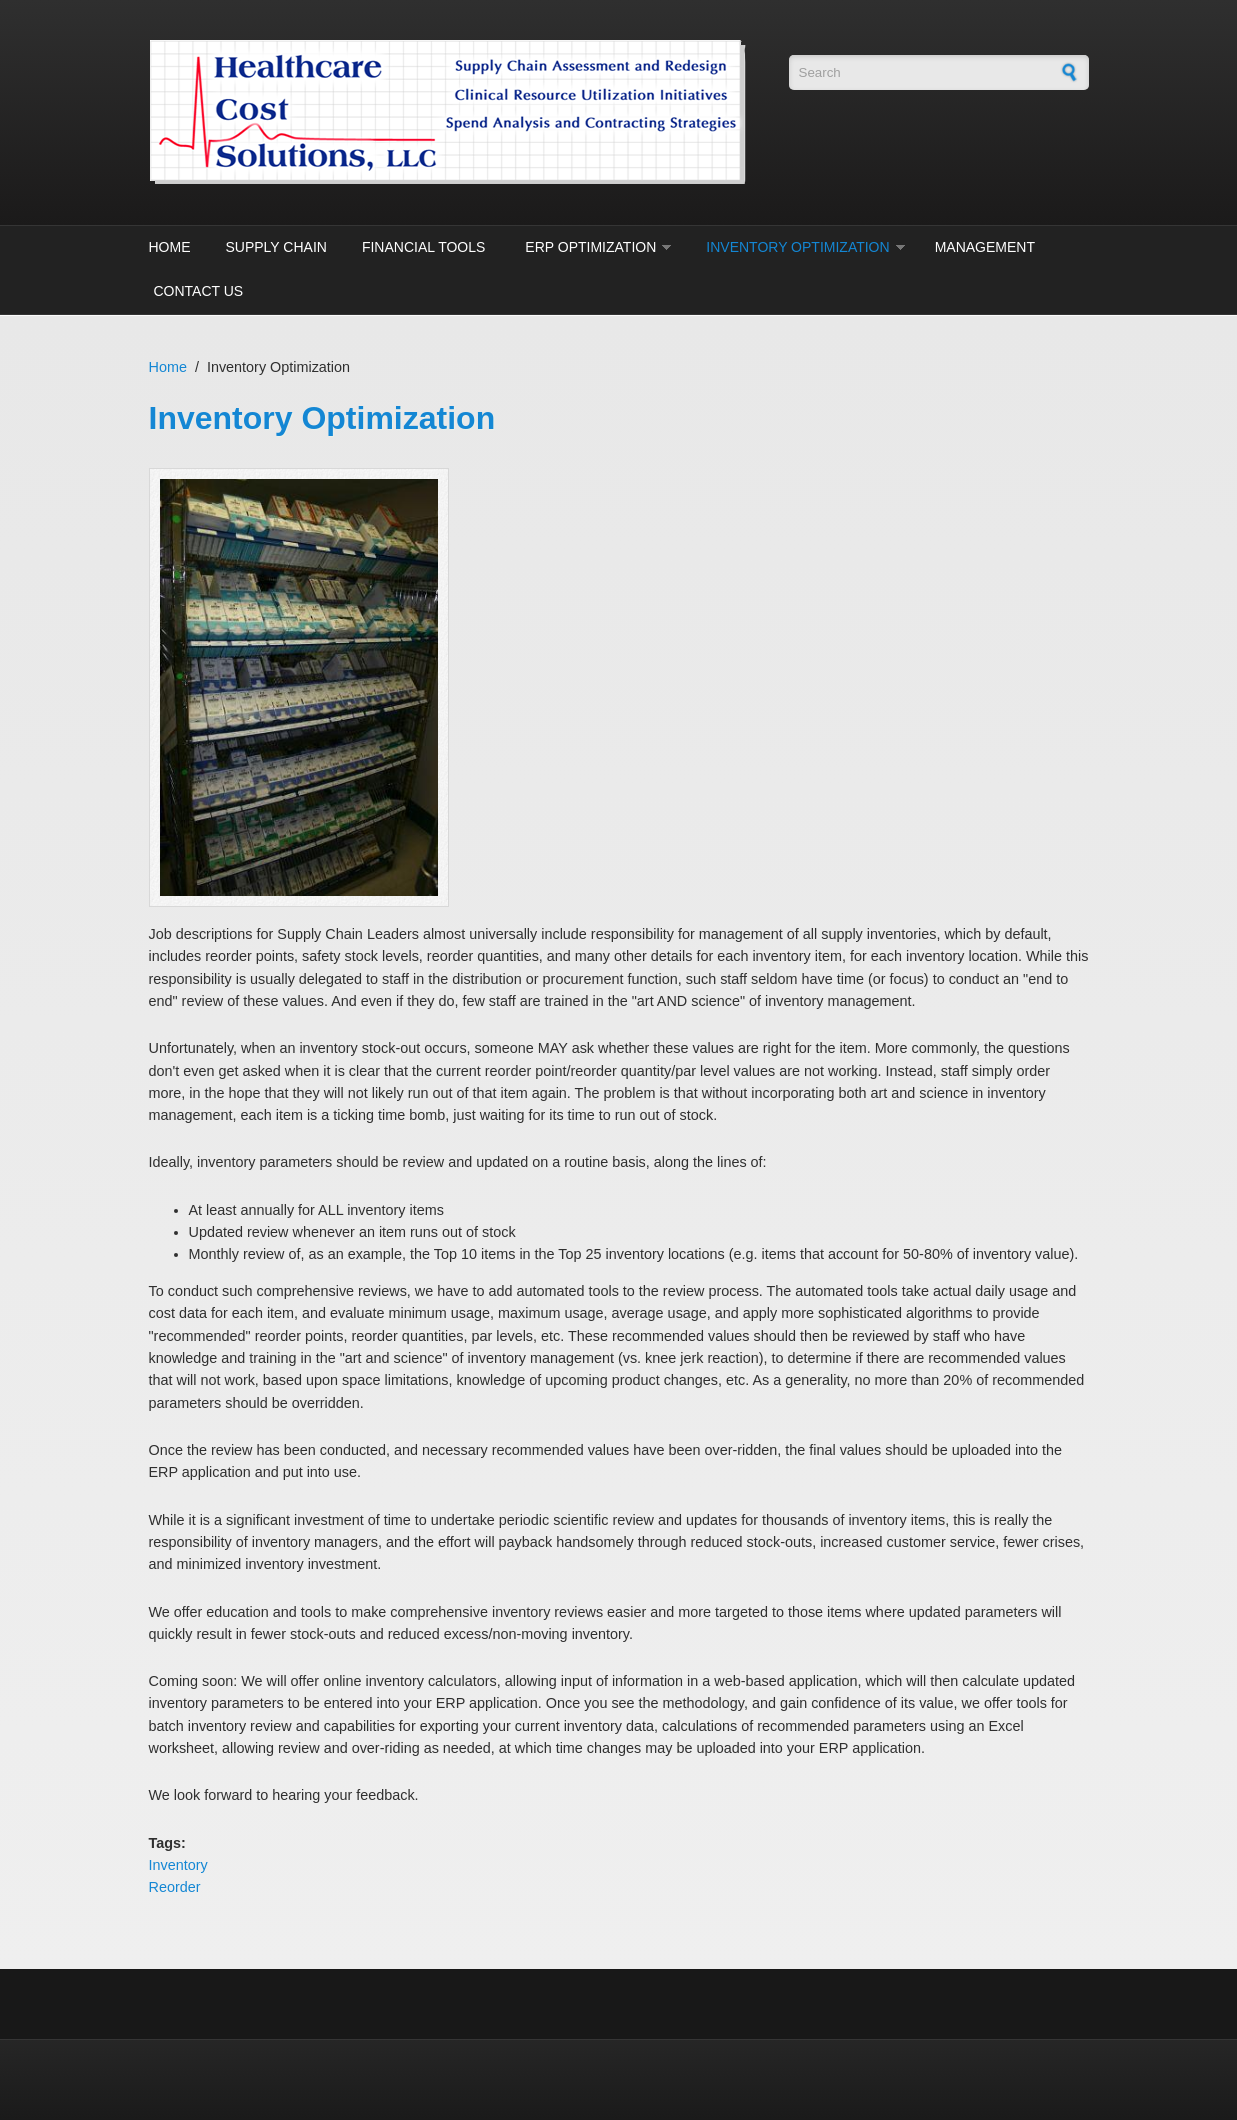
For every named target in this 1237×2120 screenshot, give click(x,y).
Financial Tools (423, 247)
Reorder (175, 1887)
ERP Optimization (590, 247)
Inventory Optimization (797, 247)
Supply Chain (276, 247)
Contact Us (199, 291)
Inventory (178, 1865)
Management (985, 247)
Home (170, 247)
